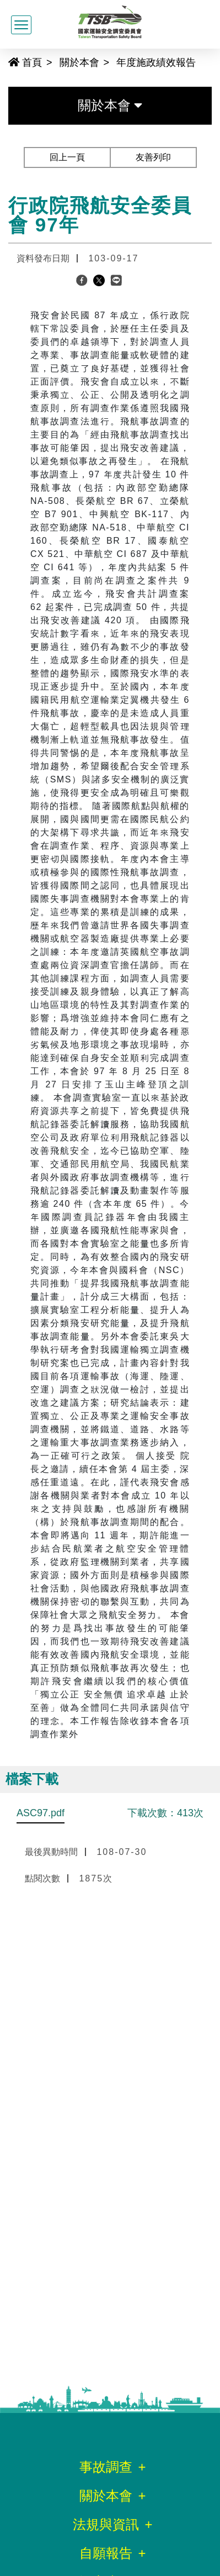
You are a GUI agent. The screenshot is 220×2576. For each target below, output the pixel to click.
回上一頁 (67, 157)
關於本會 (79, 62)
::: (3, 61)
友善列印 (153, 157)
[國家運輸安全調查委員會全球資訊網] (110, 20)
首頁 (25, 62)
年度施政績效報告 (156, 62)
